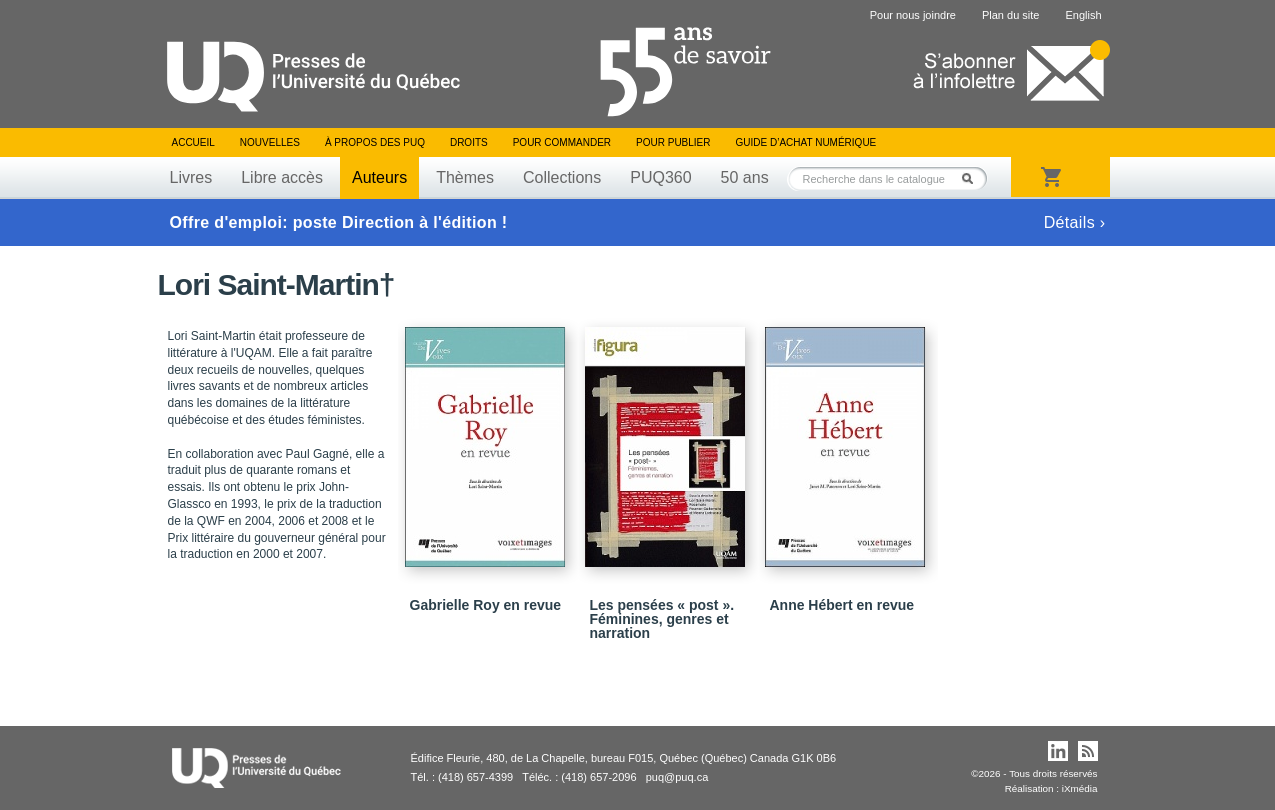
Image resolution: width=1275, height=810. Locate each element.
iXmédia (1080, 788)
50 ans (745, 177)
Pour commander (562, 142)
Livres (191, 177)
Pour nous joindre (913, 15)
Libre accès (282, 177)
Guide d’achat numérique (806, 142)
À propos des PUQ (375, 142)
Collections (562, 177)
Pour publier (673, 142)
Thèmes (465, 177)
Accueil (193, 142)
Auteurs (379, 177)
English (1083, 15)
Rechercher (973, 178)
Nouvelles (270, 142)
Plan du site (1010, 15)
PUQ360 (660, 177)
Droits (469, 142)
